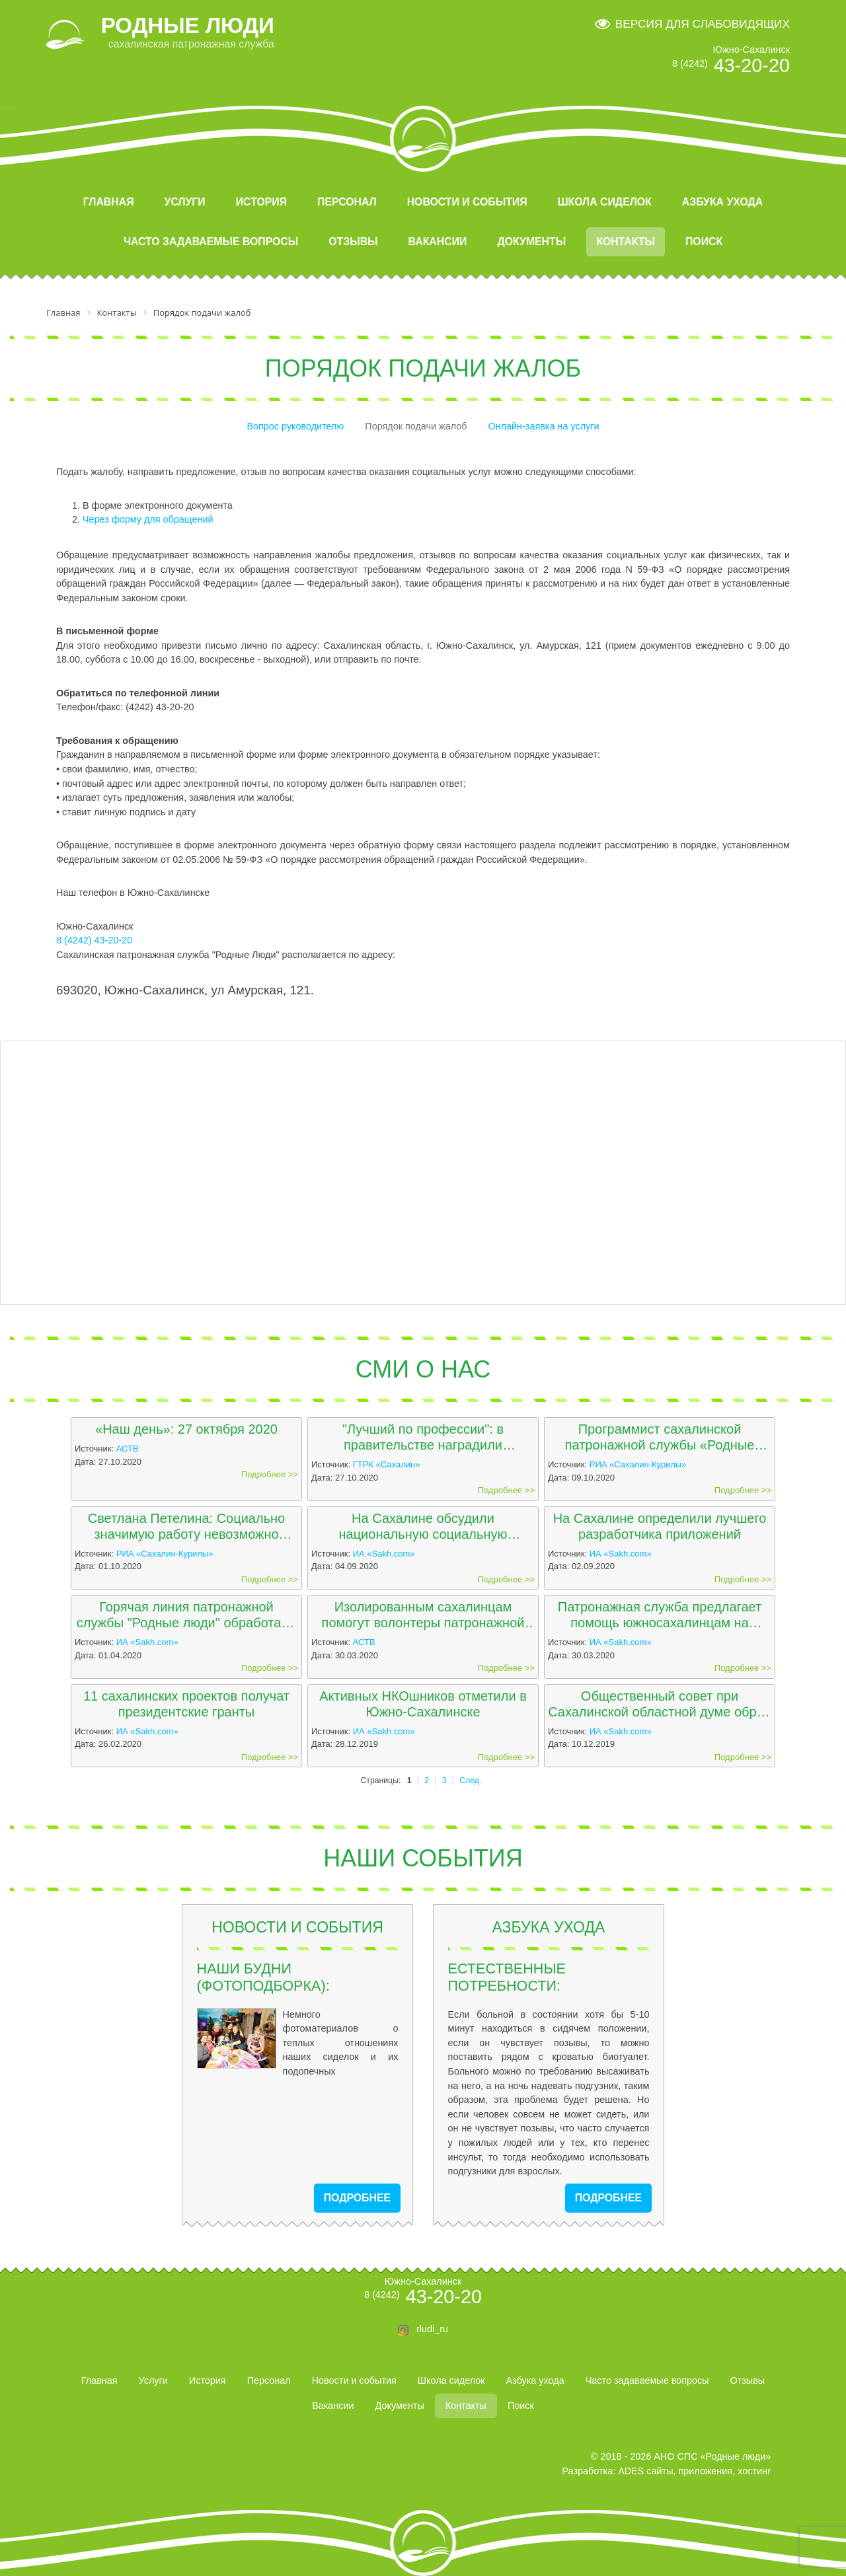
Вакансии (437, 241)
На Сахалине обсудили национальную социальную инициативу (422, 1526)
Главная (108, 201)
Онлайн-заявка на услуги (543, 426)
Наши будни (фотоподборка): (263, 1977)
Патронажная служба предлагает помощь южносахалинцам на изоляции (659, 1615)
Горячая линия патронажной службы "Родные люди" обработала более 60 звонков (186, 1615)
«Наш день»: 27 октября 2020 (186, 1429)
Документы (531, 241)
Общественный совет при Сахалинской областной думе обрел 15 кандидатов (659, 1704)
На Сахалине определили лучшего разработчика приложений (660, 1526)
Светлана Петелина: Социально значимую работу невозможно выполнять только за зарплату (186, 1526)
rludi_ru (432, 2329)
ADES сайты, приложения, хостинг (694, 2471)
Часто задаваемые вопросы (211, 241)
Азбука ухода (722, 201)
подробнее (357, 2197)
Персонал (347, 201)
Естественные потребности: (507, 1977)
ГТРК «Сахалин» (386, 1464)
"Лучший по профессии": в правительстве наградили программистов (423, 1437)
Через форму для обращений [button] (148, 519)
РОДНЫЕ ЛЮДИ (187, 25)
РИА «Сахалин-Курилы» (638, 1464)
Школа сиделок (605, 201)
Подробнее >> (269, 1474)
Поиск (703, 241)
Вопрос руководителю (295, 426)
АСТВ (127, 1449)
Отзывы (352, 241)
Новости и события (467, 201)
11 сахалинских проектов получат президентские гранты (186, 1704)
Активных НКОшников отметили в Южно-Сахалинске (423, 1704)
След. (470, 1780)
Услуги (185, 201)
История (261, 201)
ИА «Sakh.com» (384, 1554)
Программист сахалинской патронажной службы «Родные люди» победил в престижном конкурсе (660, 1437)
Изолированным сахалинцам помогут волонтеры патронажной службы (423, 1615)
